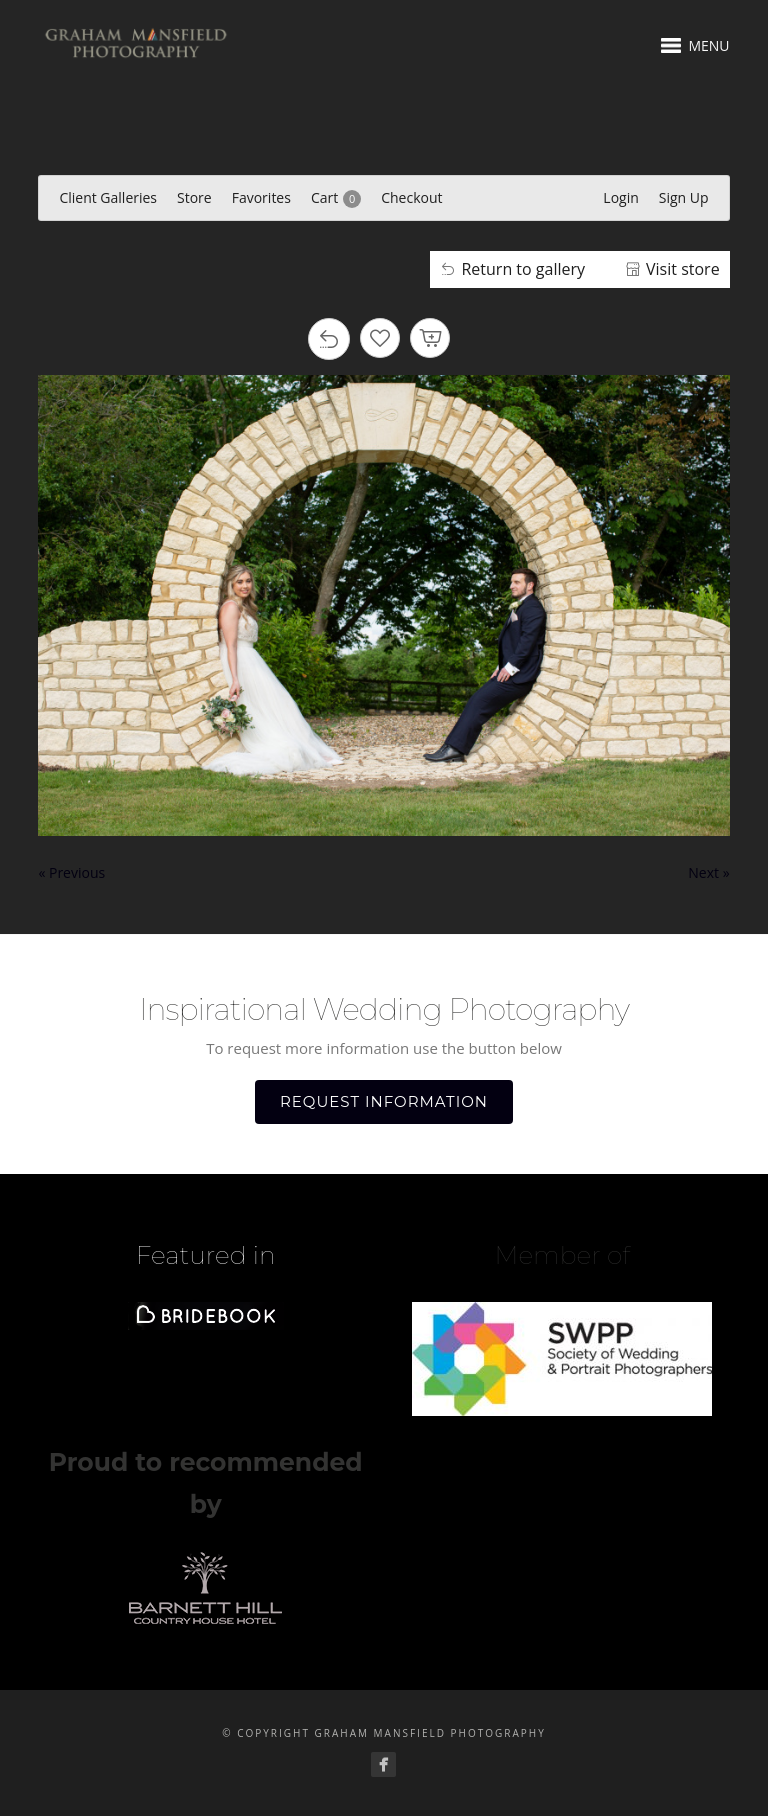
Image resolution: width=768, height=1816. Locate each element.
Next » (708, 872)
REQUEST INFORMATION (384, 1101)
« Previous (71, 872)
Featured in (206, 1255)
